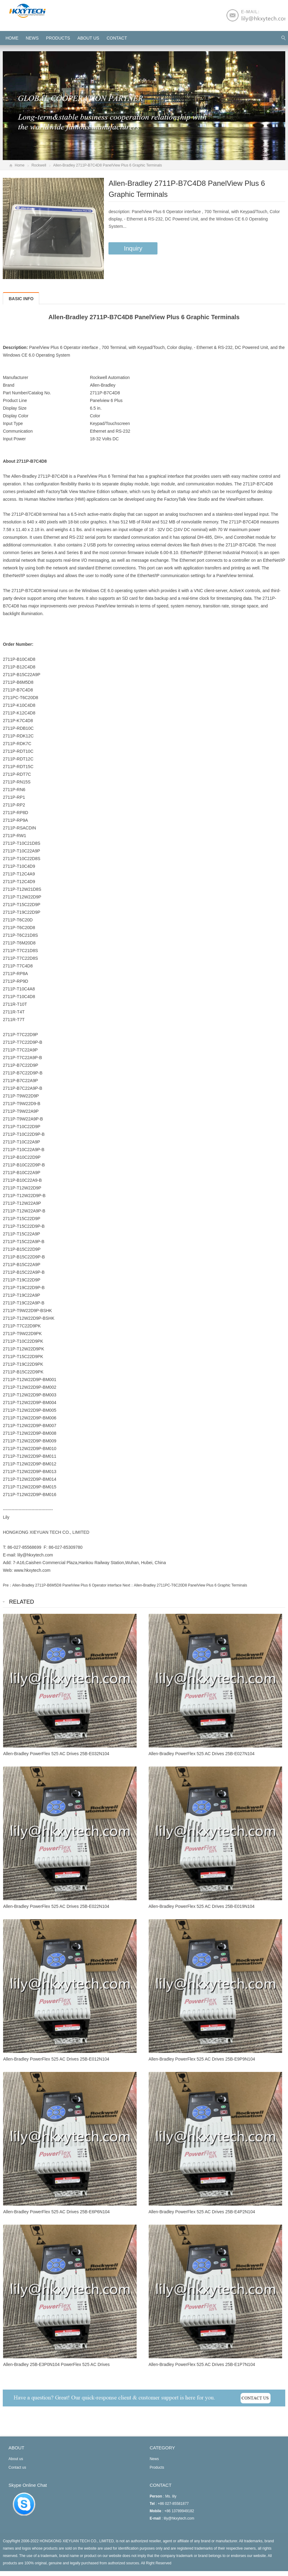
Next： (128, 1585)
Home (20, 165)
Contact (117, 38)
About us (88, 38)
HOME (12, 38)
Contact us (17, 2467)
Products (58, 38)
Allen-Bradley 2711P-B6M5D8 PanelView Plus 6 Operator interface (67, 1585)
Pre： (7, 1585)
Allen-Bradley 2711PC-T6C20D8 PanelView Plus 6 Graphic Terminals (190, 1585)
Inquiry (133, 248)
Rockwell (39, 165)
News (32, 38)
